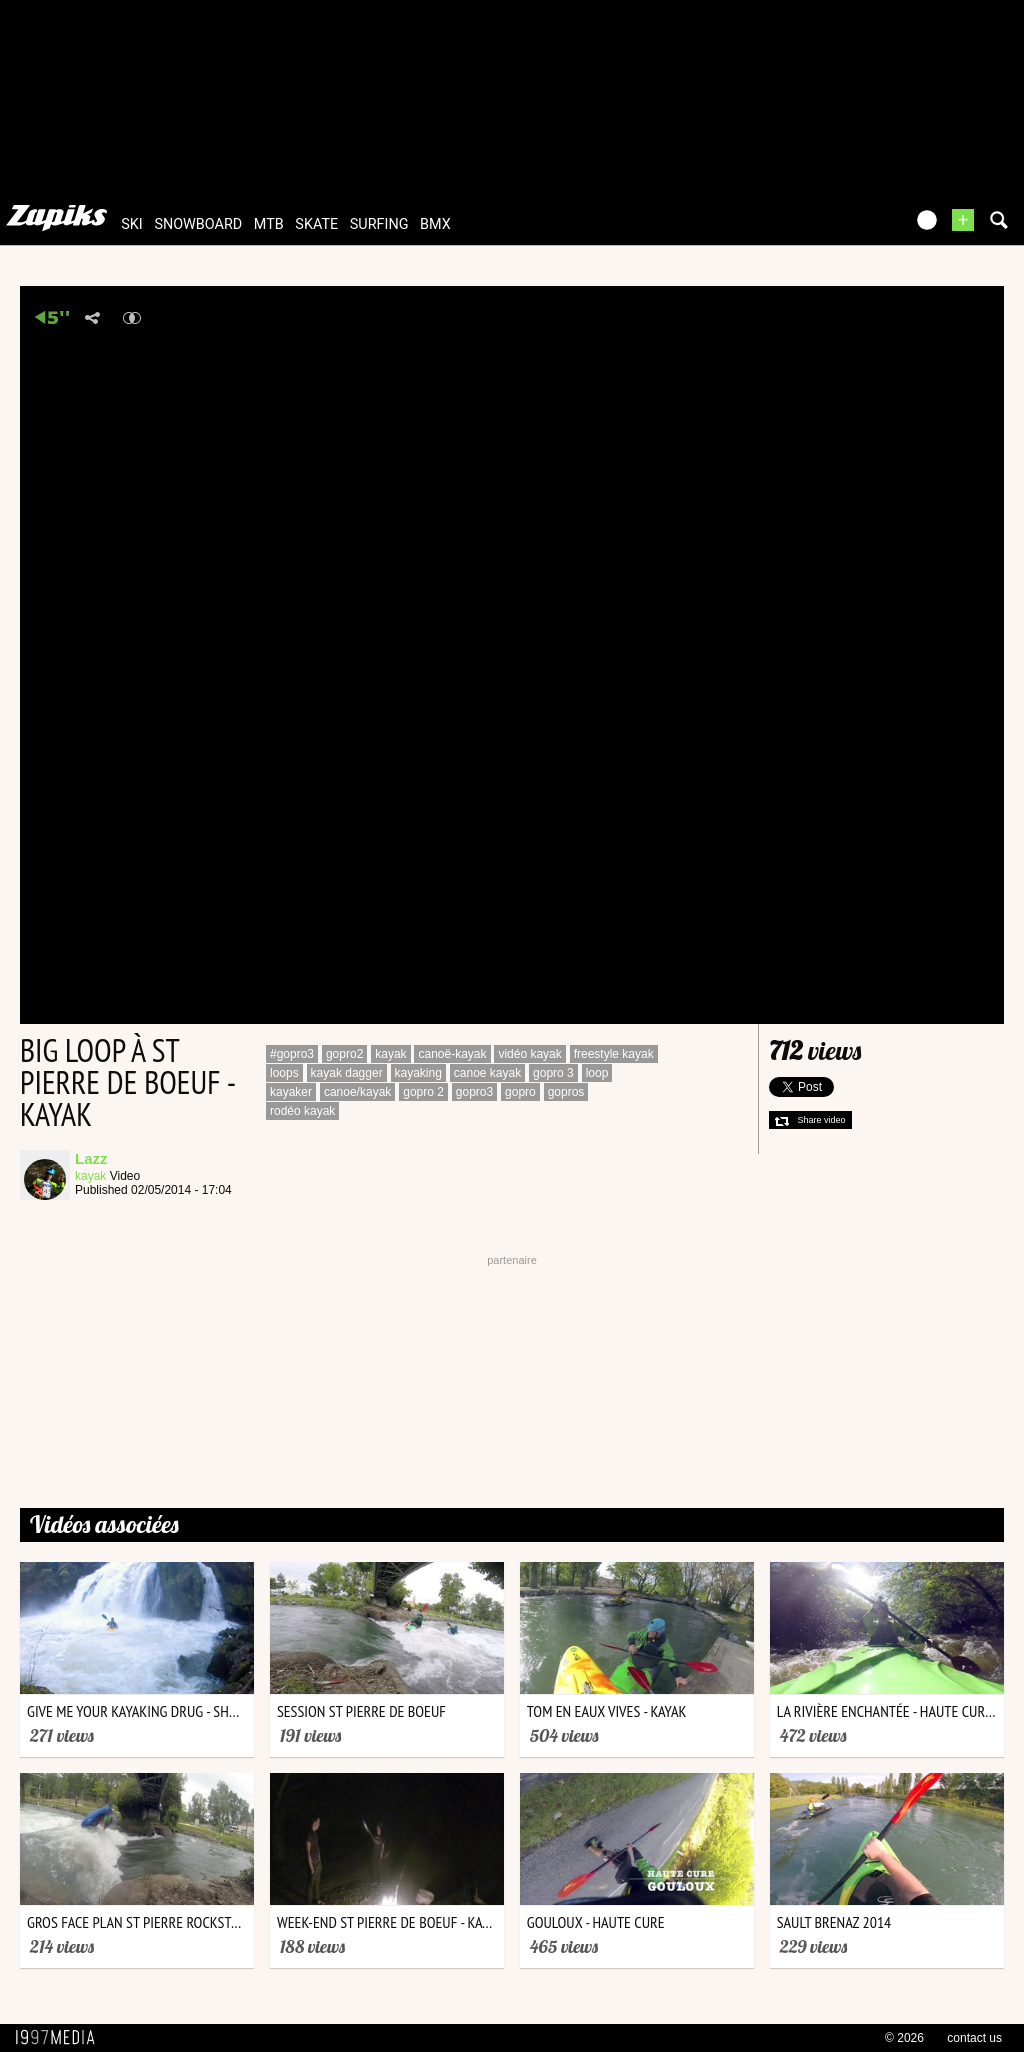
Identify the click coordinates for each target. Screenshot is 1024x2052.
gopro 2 (423, 1092)
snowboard (198, 224)
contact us (974, 2038)
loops (284, 1073)
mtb (269, 224)
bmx (435, 224)
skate (316, 224)
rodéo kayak (302, 1111)
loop (597, 1073)
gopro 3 (553, 1073)
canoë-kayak (452, 1054)
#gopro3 (292, 1054)
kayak (90, 1176)
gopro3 (474, 1092)
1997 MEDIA (61, 2038)
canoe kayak (487, 1073)
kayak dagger (347, 1073)
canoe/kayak (357, 1092)
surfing (379, 224)
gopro (520, 1092)
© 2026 (904, 2038)
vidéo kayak (529, 1054)
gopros (566, 1092)
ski (132, 224)
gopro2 (344, 1054)
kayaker (291, 1092)
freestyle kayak (614, 1054)
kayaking (418, 1073)
